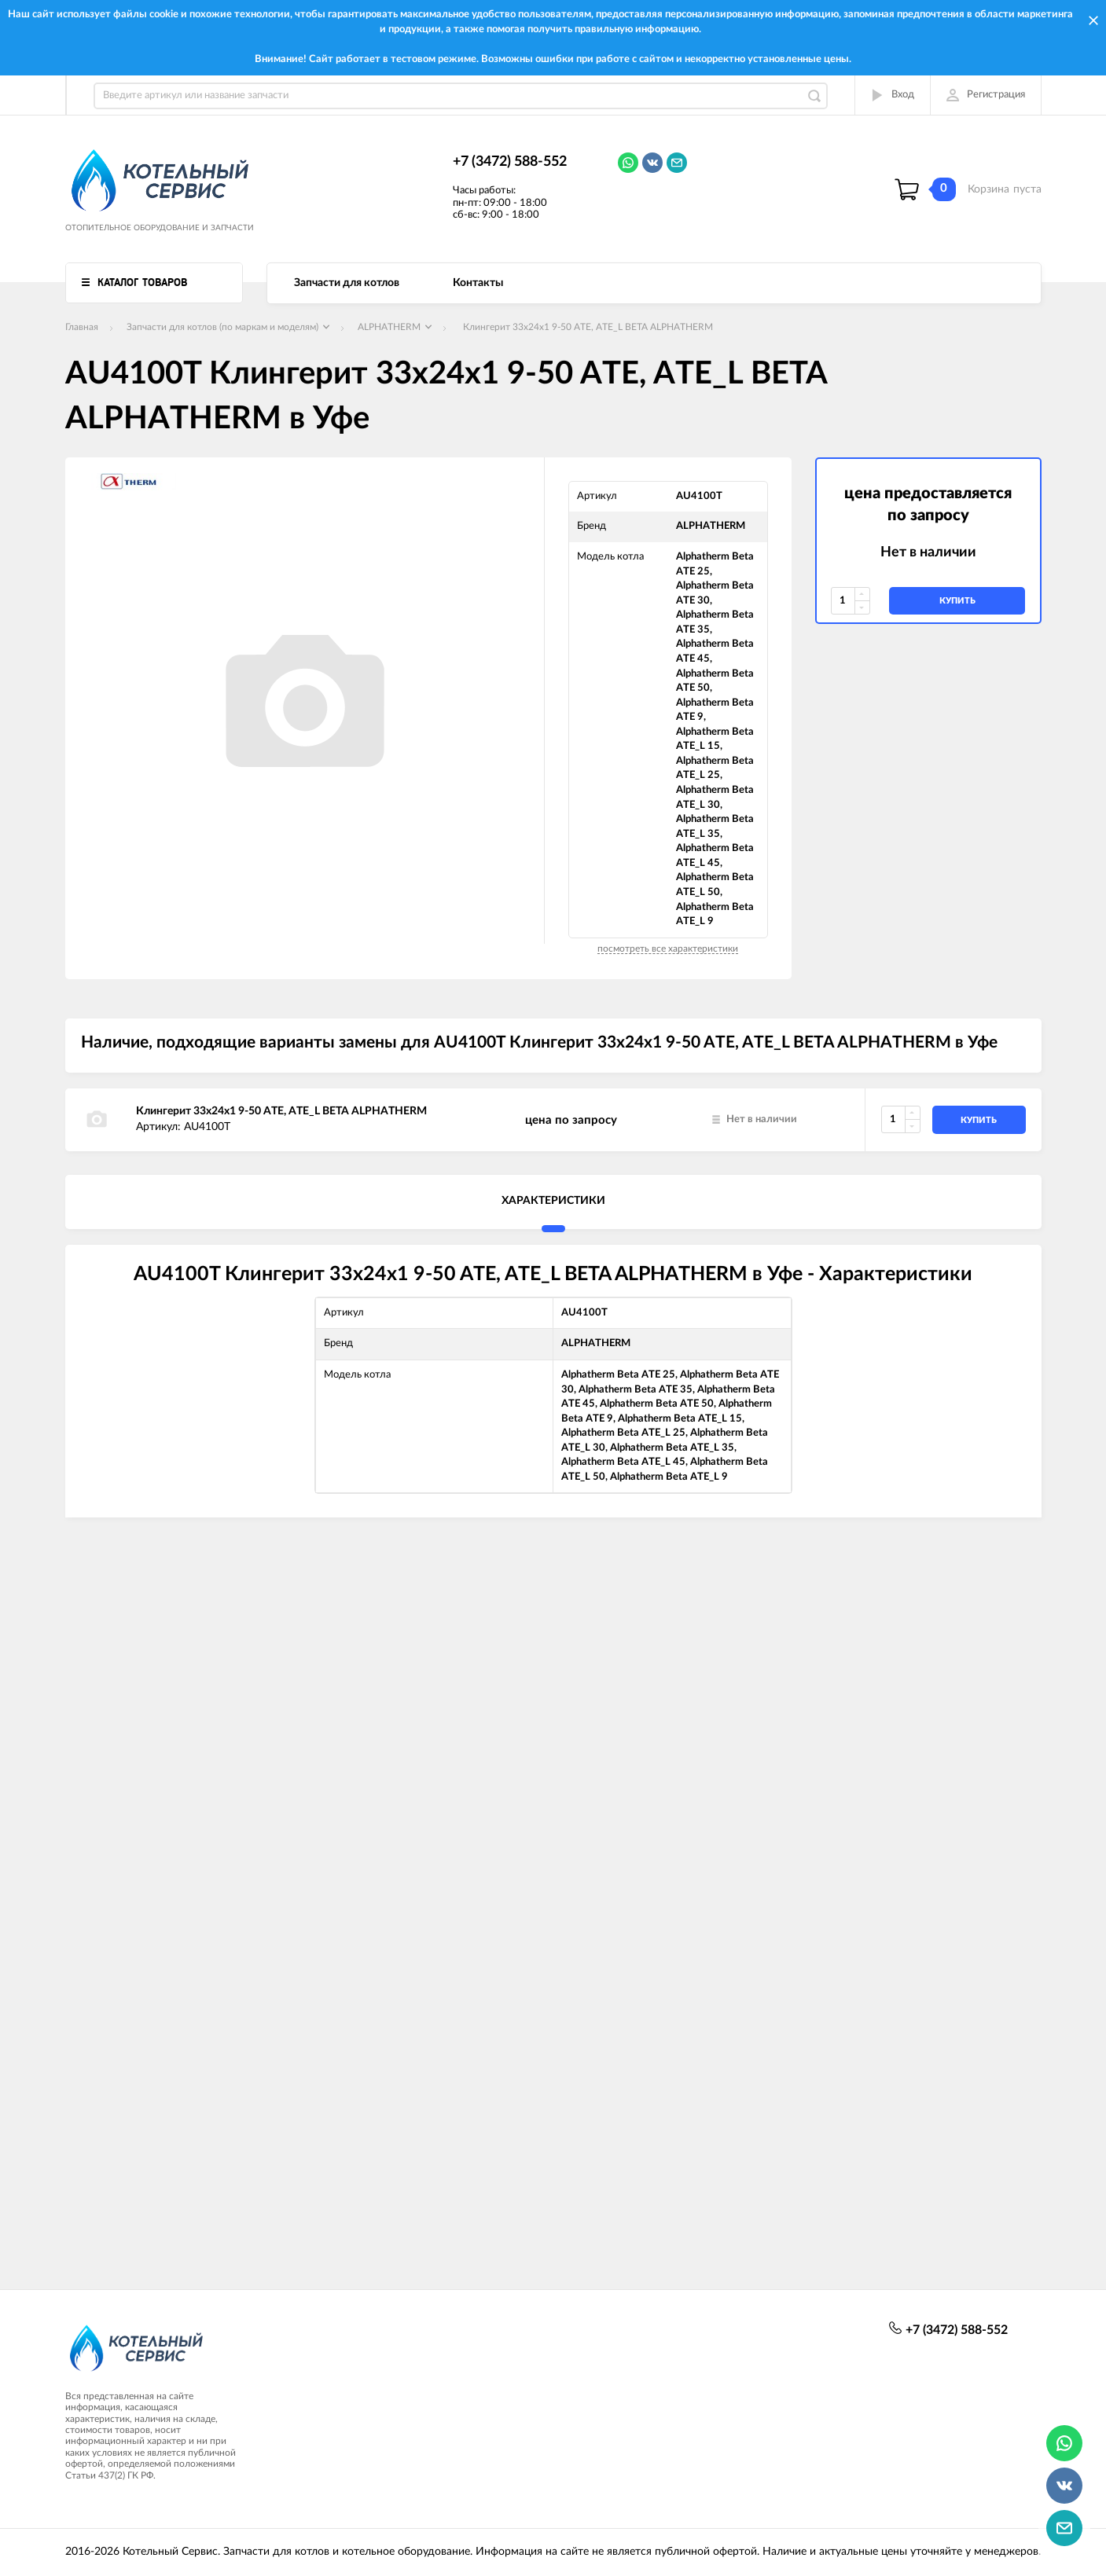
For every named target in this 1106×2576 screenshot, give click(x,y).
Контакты (478, 282)
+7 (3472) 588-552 (510, 162)
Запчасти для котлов (346, 282)
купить (957, 600)
